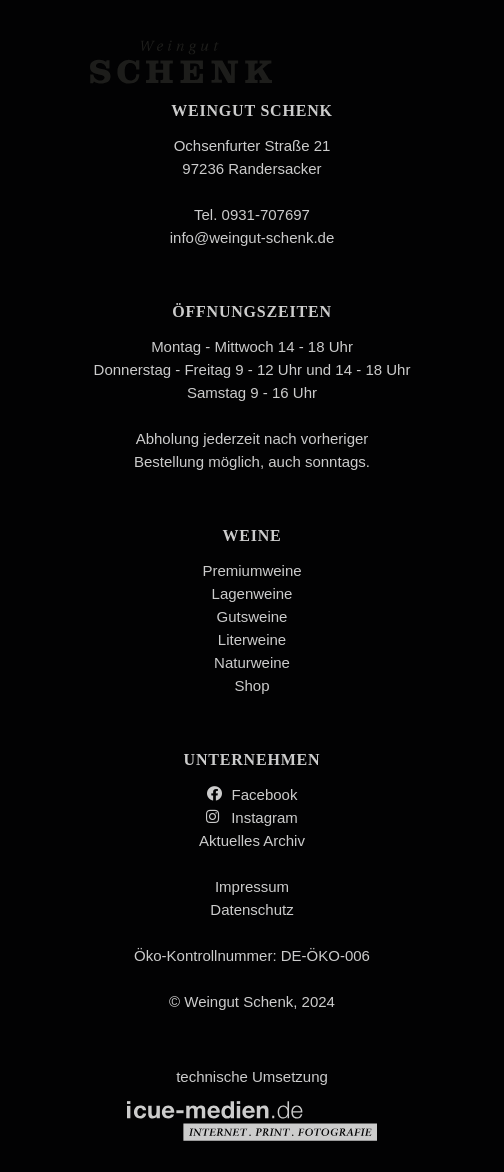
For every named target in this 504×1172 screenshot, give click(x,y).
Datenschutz (251, 909)
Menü (425, 72)
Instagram (264, 817)
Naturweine (252, 662)
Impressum (252, 886)
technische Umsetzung (252, 1104)
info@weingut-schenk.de (252, 237)
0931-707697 (266, 214)
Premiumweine (251, 570)
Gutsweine (252, 616)
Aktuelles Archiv (252, 840)
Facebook (265, 794)
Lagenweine (252, 593)
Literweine (252, 639)
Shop (251, 685)
